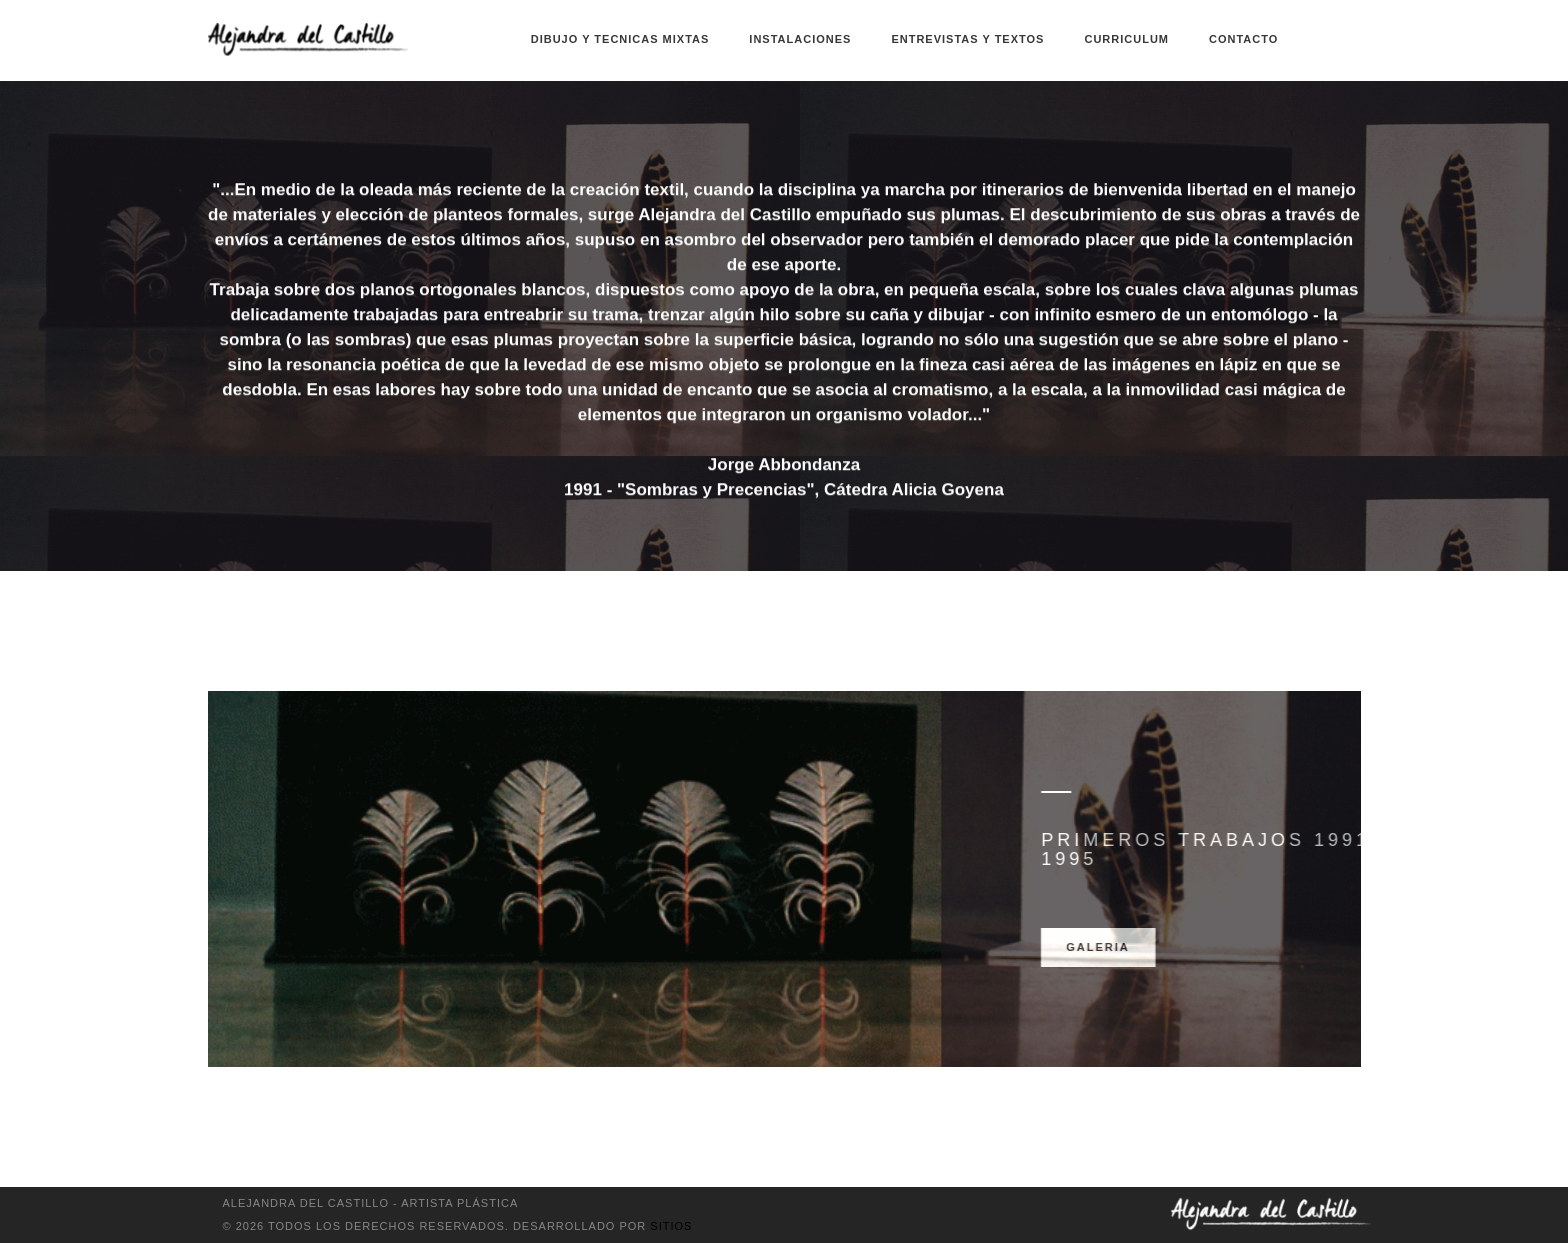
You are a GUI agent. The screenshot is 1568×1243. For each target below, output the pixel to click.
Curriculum (1126, 39)
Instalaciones (800, 39)
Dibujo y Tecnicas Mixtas (620, 39)
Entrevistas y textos (967, 39)
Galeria (1241, 947)
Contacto (1243, 39)
